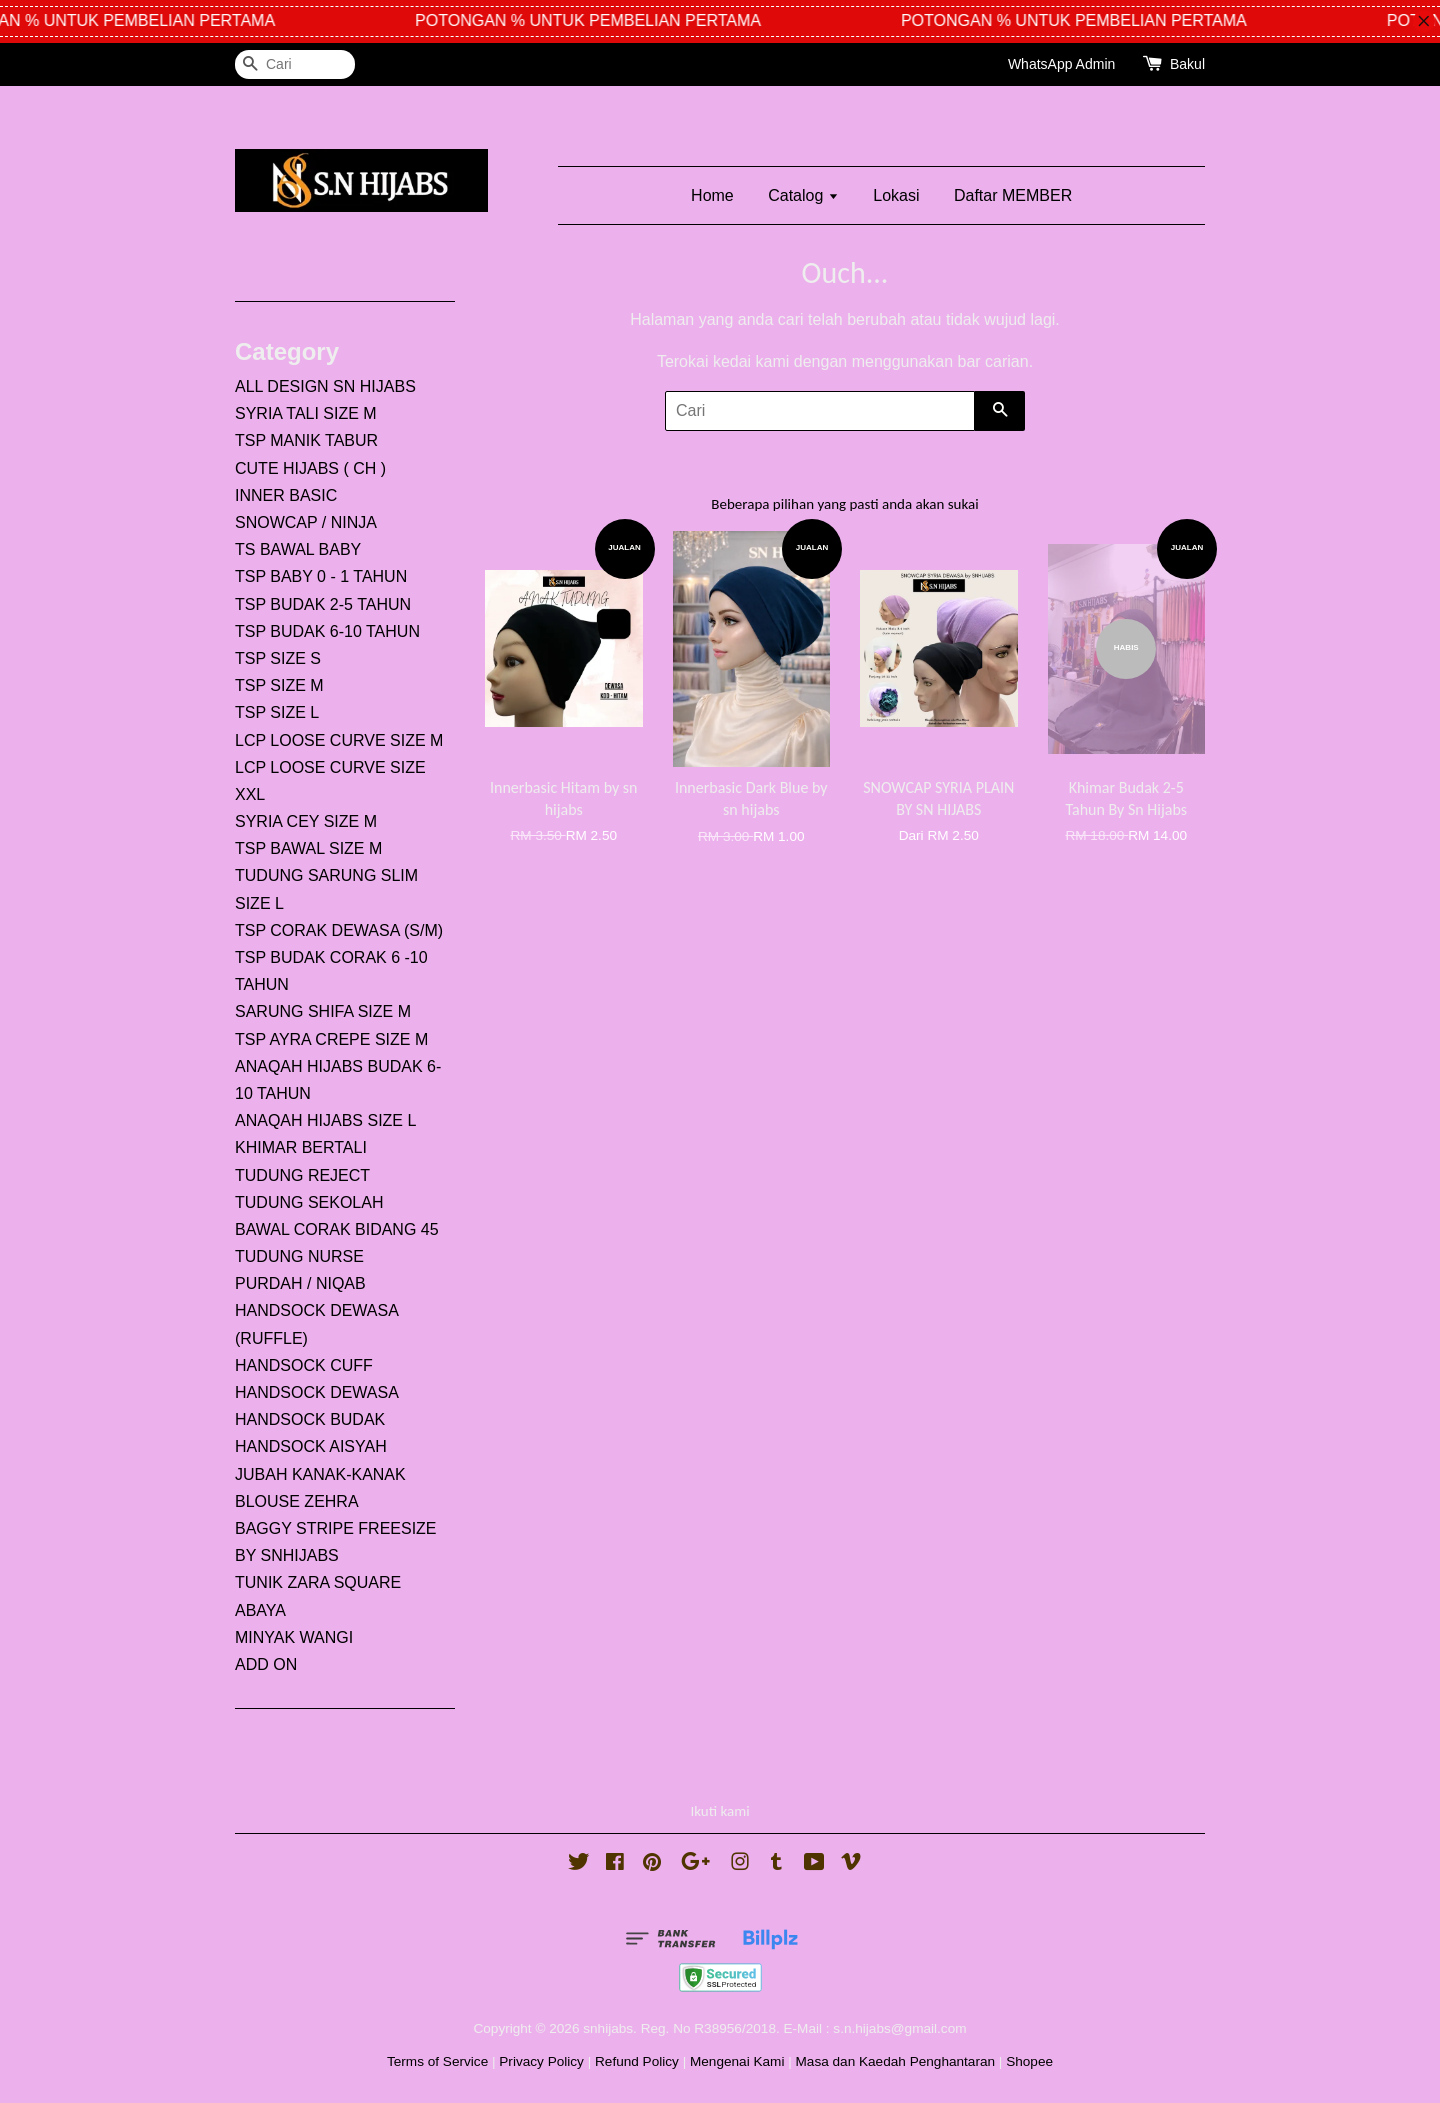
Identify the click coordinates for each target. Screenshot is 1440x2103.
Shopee (1029, 2061)
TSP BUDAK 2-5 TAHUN (323, 604)
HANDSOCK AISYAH (311, 1446)
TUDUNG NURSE (299, 1256)
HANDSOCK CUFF (304, 1365)
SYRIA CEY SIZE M (306, 821)
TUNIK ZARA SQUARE (318, 1582)
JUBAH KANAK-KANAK (320, 1474)
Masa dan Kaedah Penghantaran (896, 2061)
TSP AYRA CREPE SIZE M (331, 1039)
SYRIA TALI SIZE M (306, 413)
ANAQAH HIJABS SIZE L (325, 1120)
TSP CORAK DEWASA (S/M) (339, 930)
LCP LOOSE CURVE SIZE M (339, 740)
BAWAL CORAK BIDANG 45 (337, 1229)
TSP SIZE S (278, 658)
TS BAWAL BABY (298, 549)
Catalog (803, 195)
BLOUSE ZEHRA (297, 1501)
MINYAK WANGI (294, 1637)
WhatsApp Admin (1061, 64)
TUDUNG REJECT (302, 1175)
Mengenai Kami (737, 2061)
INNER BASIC (286, 495)
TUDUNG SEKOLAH (309, 1202)
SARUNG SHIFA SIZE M (323, 1011)
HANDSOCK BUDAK (310, 1419)
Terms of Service (437, 2061)
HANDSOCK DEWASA (317, 1392)
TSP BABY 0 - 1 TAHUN (321, 576)
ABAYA (260, 1610)
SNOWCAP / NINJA (306, 522)
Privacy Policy (541, 2061)
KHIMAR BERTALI (301, 1147)
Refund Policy (637, 2061)
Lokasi (896, 195)
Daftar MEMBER (1013, 195)
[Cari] (295, 64)
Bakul (1187, 64)
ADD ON (266, 1664)
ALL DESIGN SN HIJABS (325, 386)
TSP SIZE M (279, 685)
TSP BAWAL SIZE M (308, 848)
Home (712, 195)
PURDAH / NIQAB (300, 1283)
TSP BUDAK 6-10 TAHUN (327, 631)
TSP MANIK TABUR (306, 440)
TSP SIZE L (277, 712)
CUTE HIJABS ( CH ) (310, 468)
